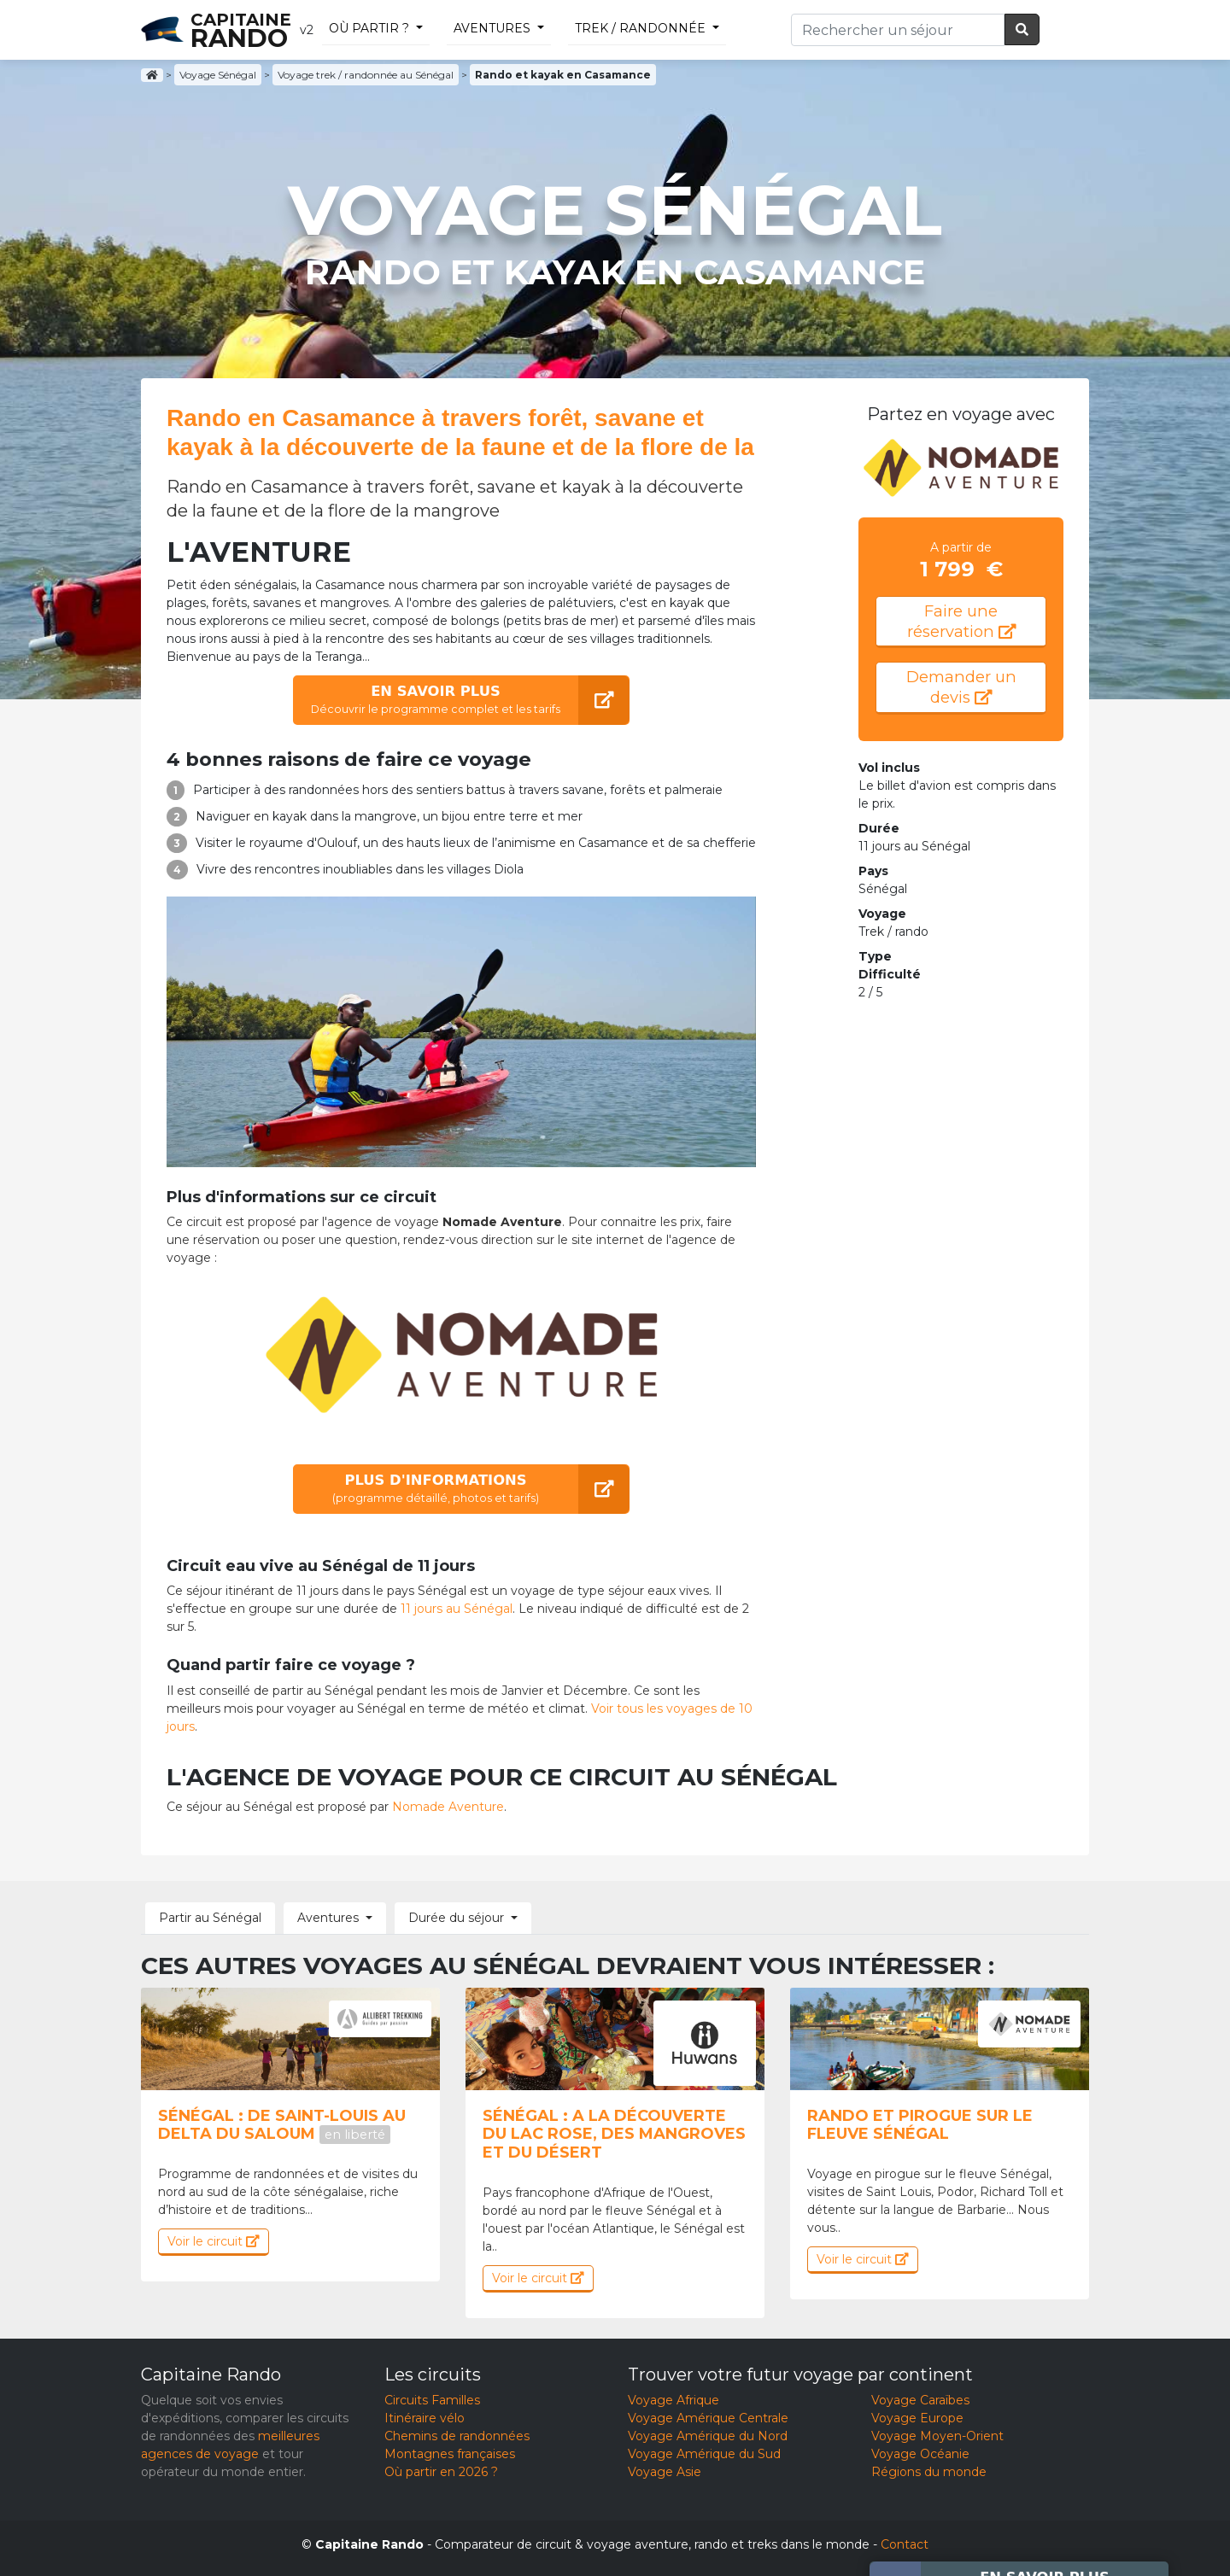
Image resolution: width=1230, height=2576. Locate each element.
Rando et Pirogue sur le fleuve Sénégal (920, 2125)
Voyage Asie (664, 2472)
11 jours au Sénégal (456, 1608)
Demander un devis (961, 687)
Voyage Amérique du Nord (708, 2436)
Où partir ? (369, 28)
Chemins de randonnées (457, 2436)
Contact (904, 2544)
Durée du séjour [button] (456, 1917)
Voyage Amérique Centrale (708, 2418)
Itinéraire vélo (424, 2418)
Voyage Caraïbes (920, 2400)
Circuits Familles (432, 2400)
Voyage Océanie (920, 2454)
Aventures (492, 28)
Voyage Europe (917, 2418)
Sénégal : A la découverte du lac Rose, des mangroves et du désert (614, 2134)
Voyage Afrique (673, 2400)
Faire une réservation (961, 621)
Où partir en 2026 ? (441, 2472)
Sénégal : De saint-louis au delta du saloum (282, 2125)
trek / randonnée (640, 28)
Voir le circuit (213, 2241)
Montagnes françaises (449, 2454)
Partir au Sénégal (210, 1917)
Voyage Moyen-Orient (937, 2436)
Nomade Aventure (448, 1806)
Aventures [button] (328, 1917)
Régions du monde (929, 2472)
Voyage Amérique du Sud (704, 2454)
